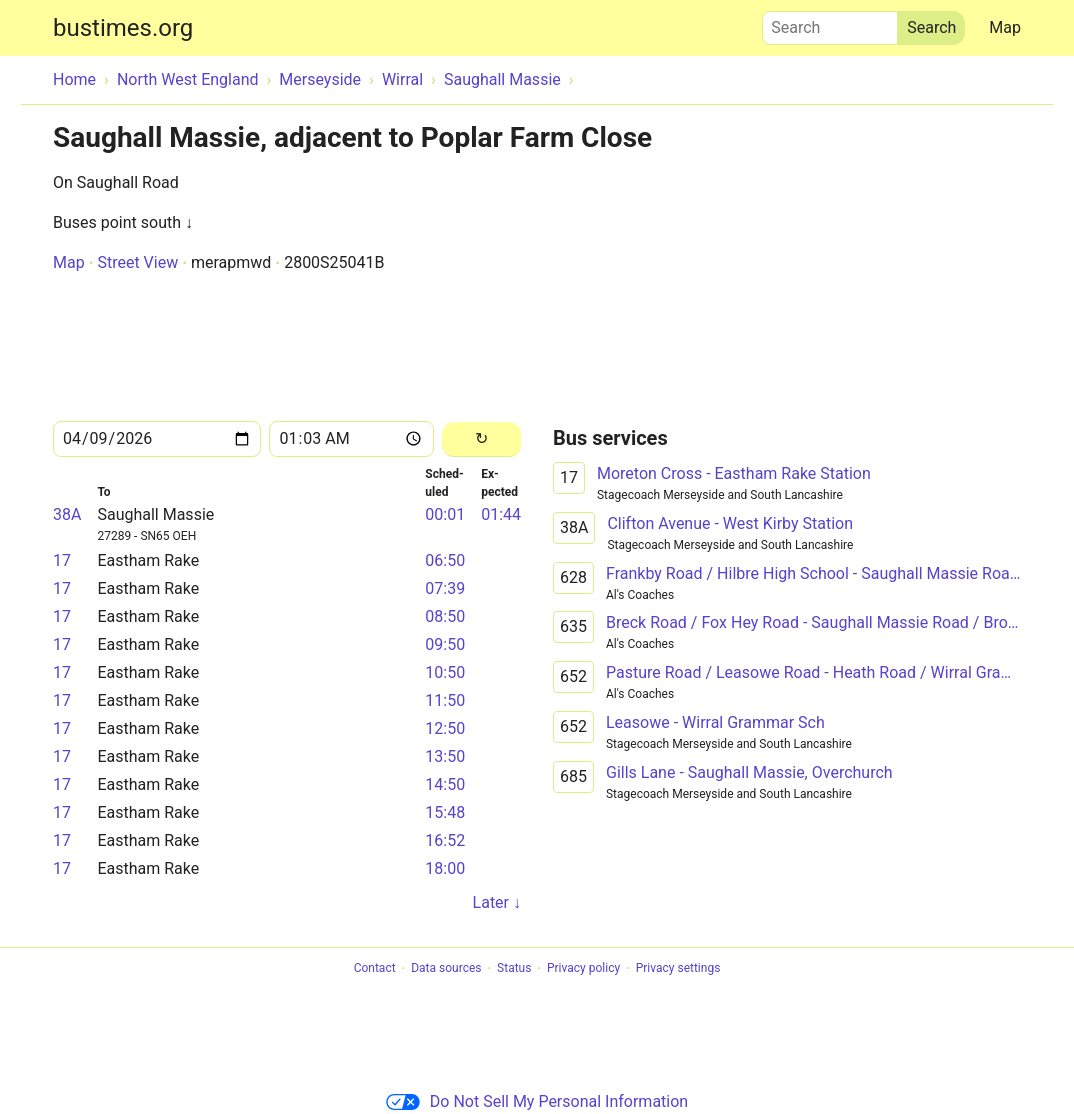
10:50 (445, 672)
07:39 (445, 588)
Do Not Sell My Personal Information (537, 1101)
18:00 (445, 868)
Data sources (446, 969)
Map (1005, 27)
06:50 (445, 560)
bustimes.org (123, 28)
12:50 (445, 728)
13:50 (445, 756)
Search (830, 23)
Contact (375, 969)
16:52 (445, 840)
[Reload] (481, 439)
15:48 (445, 812)
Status (514, 969)
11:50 (445, 700)
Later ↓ (497, 902)
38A (67, 514)
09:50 (445, 644)
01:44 (501, 514)
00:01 (445, 514)
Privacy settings (678, 969)
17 (62, 560)
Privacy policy (583, 969)
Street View (137, 262)
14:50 (445, 784)
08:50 (445, 616)
